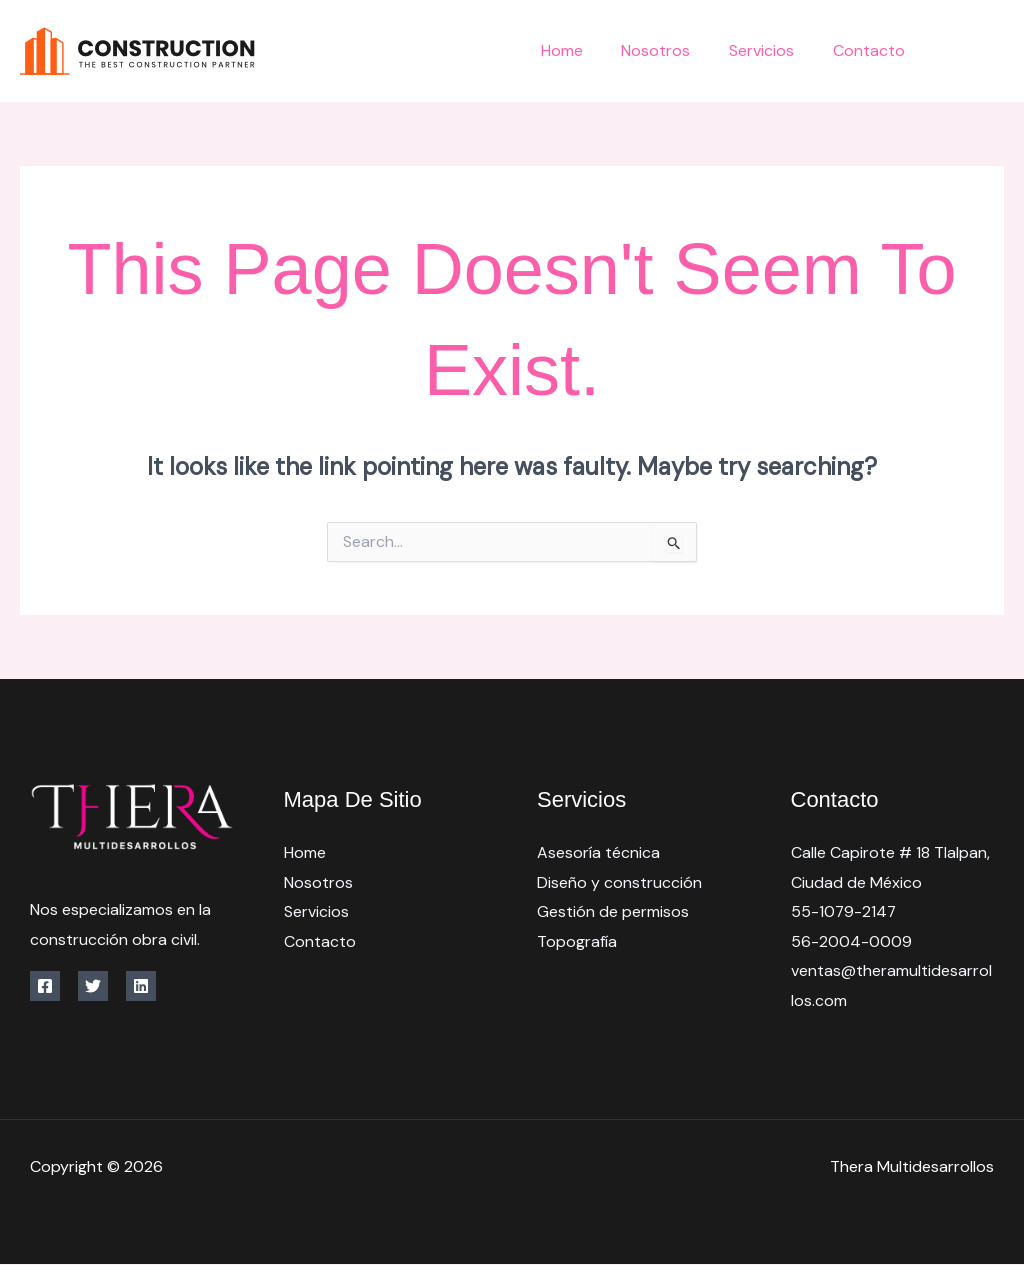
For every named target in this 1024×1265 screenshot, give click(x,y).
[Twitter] (996, 52)
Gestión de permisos (613, 911)
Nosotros (672, 50)
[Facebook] (951, 52)
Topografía (577, 941)
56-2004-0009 (851, 941)
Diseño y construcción (619, 882)
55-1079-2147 (844, 911)
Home (585, 50)
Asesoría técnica (598, 852)
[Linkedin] (141, 986)
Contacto (872, 50)
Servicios (771, 50)
